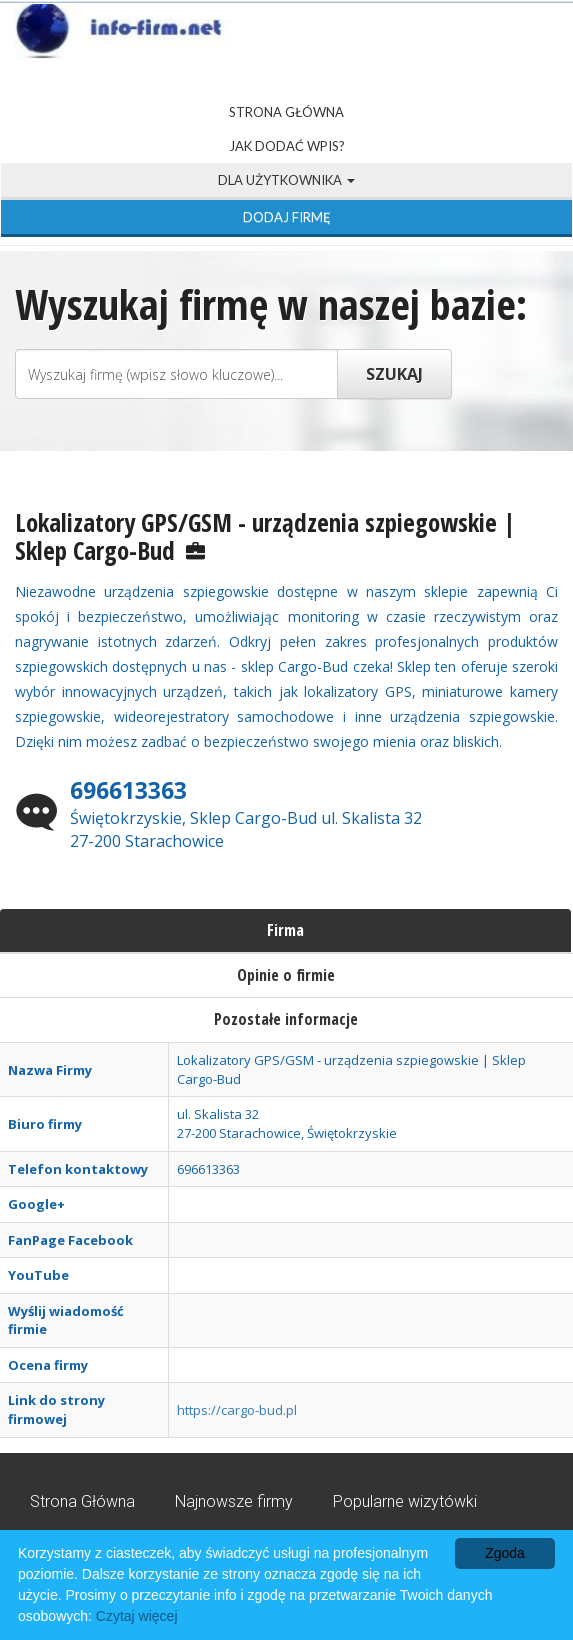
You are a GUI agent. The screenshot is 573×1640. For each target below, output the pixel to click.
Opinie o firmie (286, 975)
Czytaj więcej (137, 1616)
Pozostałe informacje (286, 1019)
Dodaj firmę (287, 217)
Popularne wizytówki (405, 1501)
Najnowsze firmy (234, 1501)
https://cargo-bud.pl (237, 1410)
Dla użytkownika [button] (286, 180)
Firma (285, 930)
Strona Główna (286, 112)
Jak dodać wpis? (287, 146)
